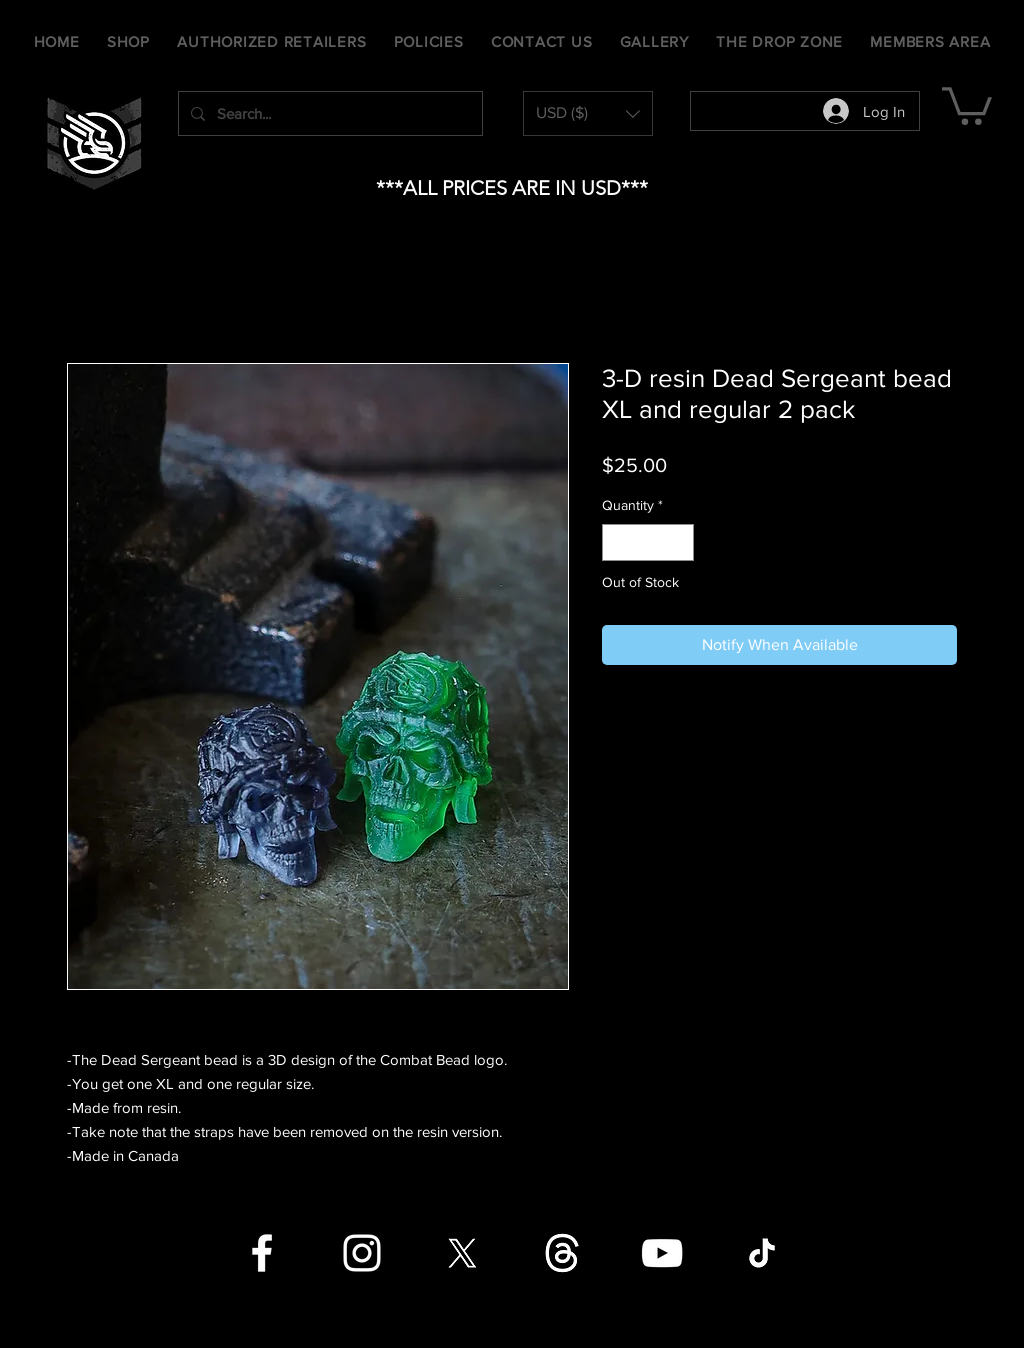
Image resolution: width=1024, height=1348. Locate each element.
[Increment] (678, 542)
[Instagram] (362, 1253)
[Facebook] (262, 1253)
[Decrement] (617, 542)
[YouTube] (662, 1253)
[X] (462, 1253)
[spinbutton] (648, 542)
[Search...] (328, 113)
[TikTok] (762, 1253)
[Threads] (562, 1253)
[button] (588, 113)
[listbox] (588, 113)
